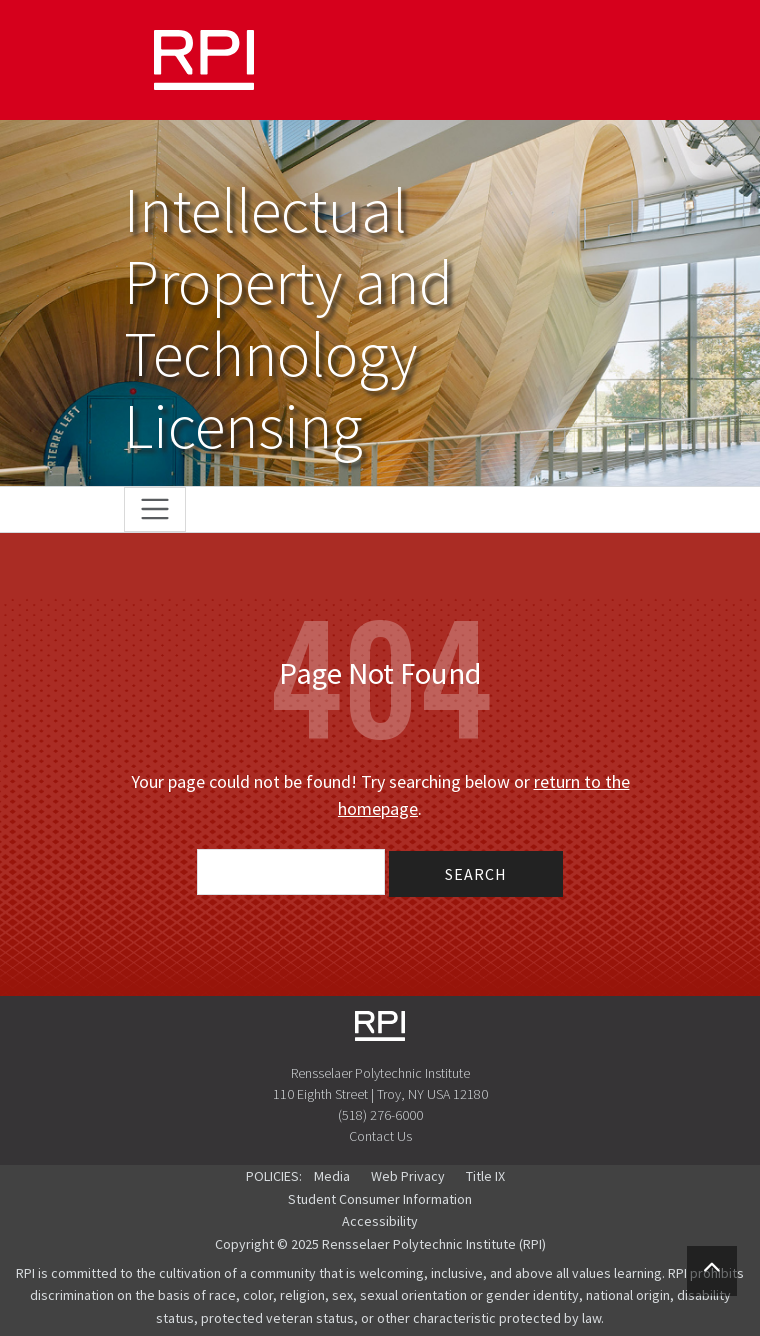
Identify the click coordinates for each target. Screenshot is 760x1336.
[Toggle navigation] (155, 509)
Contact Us (380, 1136)
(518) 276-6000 (380, 1115)
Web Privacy (408, 1176)
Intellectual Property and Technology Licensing (288, 317)
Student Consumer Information (380, 1199)
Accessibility (380, 1221)
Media (332, 1176)
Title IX (485, 1176)
